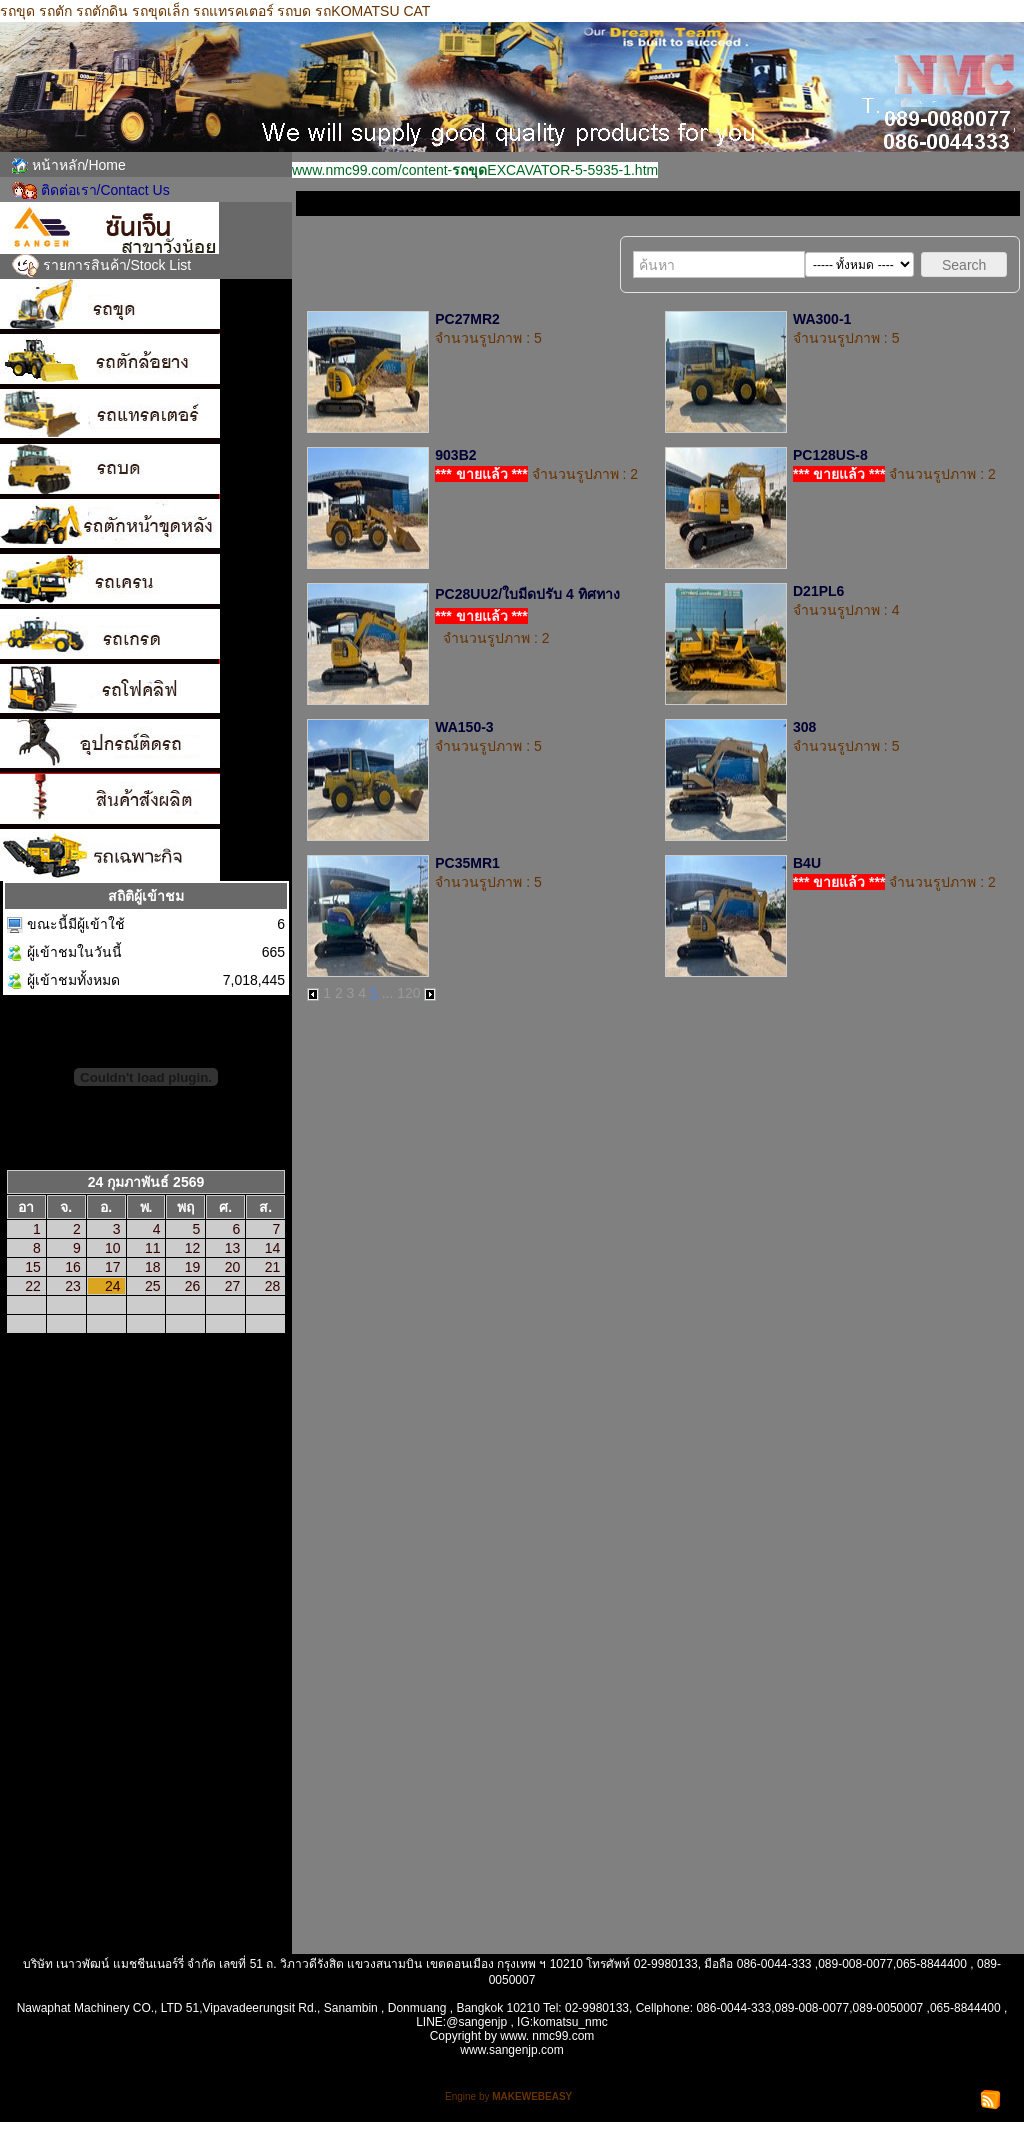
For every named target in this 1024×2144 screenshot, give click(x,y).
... (388, 993)
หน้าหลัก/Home (79, 165)
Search (964, 265)
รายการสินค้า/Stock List (117, 265)
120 (408, 993)
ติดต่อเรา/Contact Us (105, 190)
